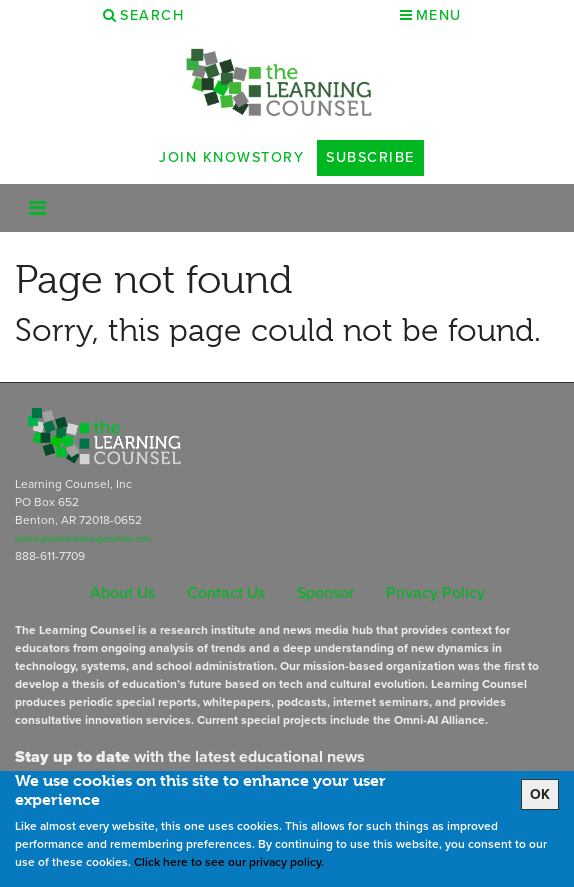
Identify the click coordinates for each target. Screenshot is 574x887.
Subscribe (370, 157)
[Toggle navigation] (37, 208)
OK (540, 794)
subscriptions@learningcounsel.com (83, 539)
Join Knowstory (231, 157)
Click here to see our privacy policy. (229, 862)
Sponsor (325, 592)
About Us (122, 592)
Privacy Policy (435, 592)
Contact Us (226, 592)
